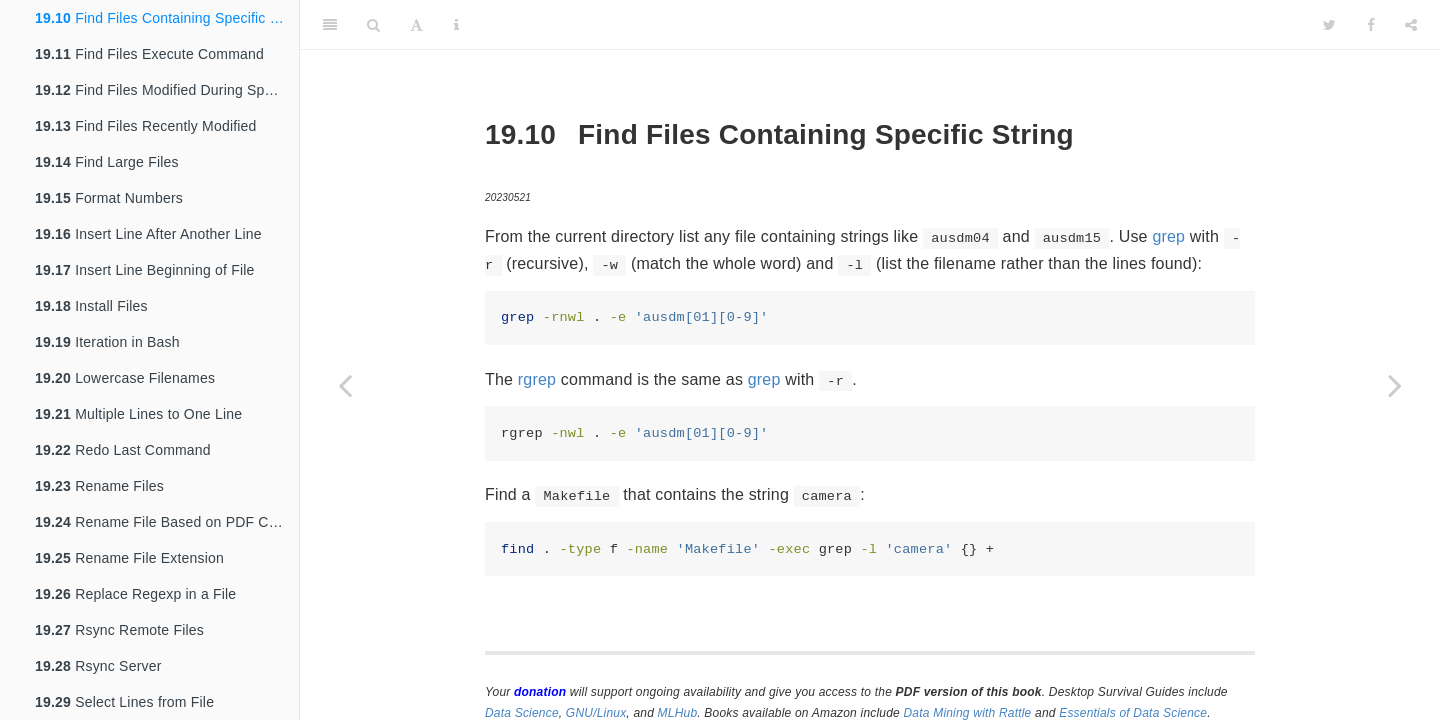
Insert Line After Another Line (148, 234)
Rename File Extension (129, 558)
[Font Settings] (416, 25)
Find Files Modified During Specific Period (167, 90)
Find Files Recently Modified (146, 126)
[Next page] (1395, 385)
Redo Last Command (123, 450)
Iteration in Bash (107, 342)
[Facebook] (1371, 25)
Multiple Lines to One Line (138, 414)
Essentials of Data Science (1133, 713)
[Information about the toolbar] (456, 25)
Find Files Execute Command (149, 54)
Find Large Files (107, 162)
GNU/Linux (596, 713)
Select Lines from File (124, 702)
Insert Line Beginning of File (145, 270)
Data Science (522, 713)
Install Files (91, 306)
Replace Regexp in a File (135, 594)
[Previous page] (345, 385)
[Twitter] (1329, 25)
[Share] (1411, 25)
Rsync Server (98, 666)
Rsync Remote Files (119, 630)
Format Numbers (109, 198)
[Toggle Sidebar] (330, 25)
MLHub (678, 713)
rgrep (537, 379)
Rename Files (99, 486)
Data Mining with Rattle (968, 713)
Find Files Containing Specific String (167, 18)
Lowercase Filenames (125, 378)
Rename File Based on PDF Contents (167, 522)
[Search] (373, 25)
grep (1168, 236)
